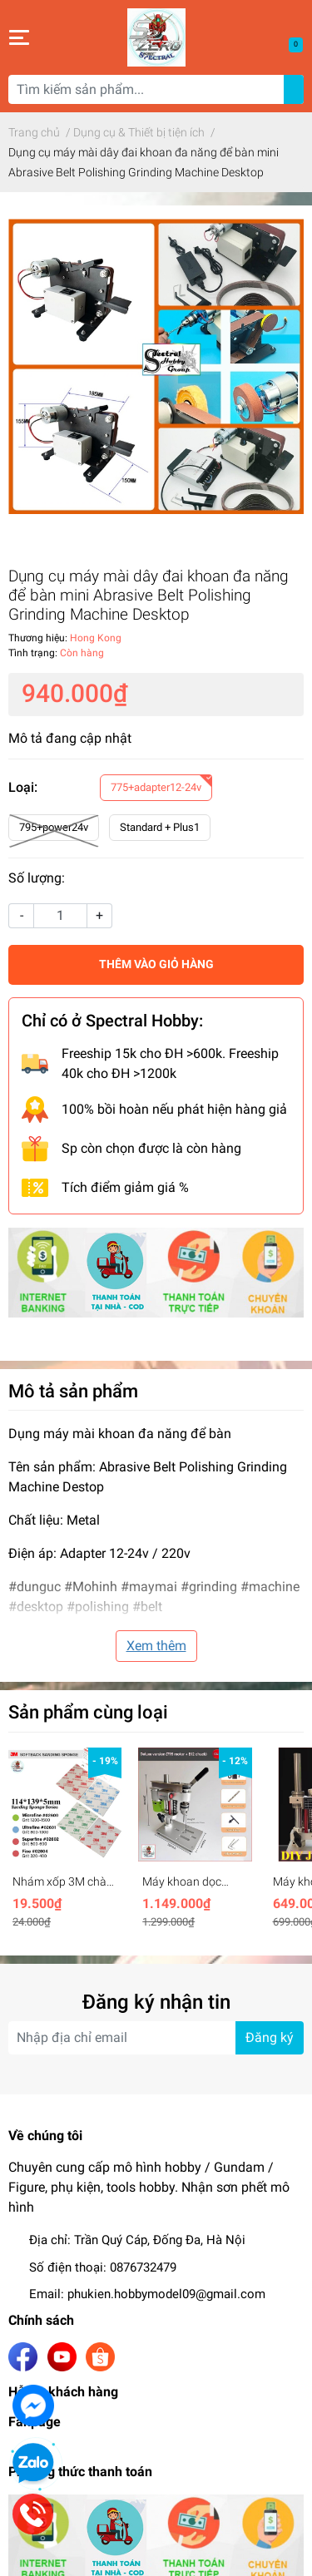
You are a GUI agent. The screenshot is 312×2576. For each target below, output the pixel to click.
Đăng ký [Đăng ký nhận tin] (269, 2037)
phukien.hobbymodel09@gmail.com (166, 2294)
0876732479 (143, 2267)
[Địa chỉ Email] (156, 2037)
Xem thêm (156, 1646)
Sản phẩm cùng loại (88, 1712)
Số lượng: (36, 878)
